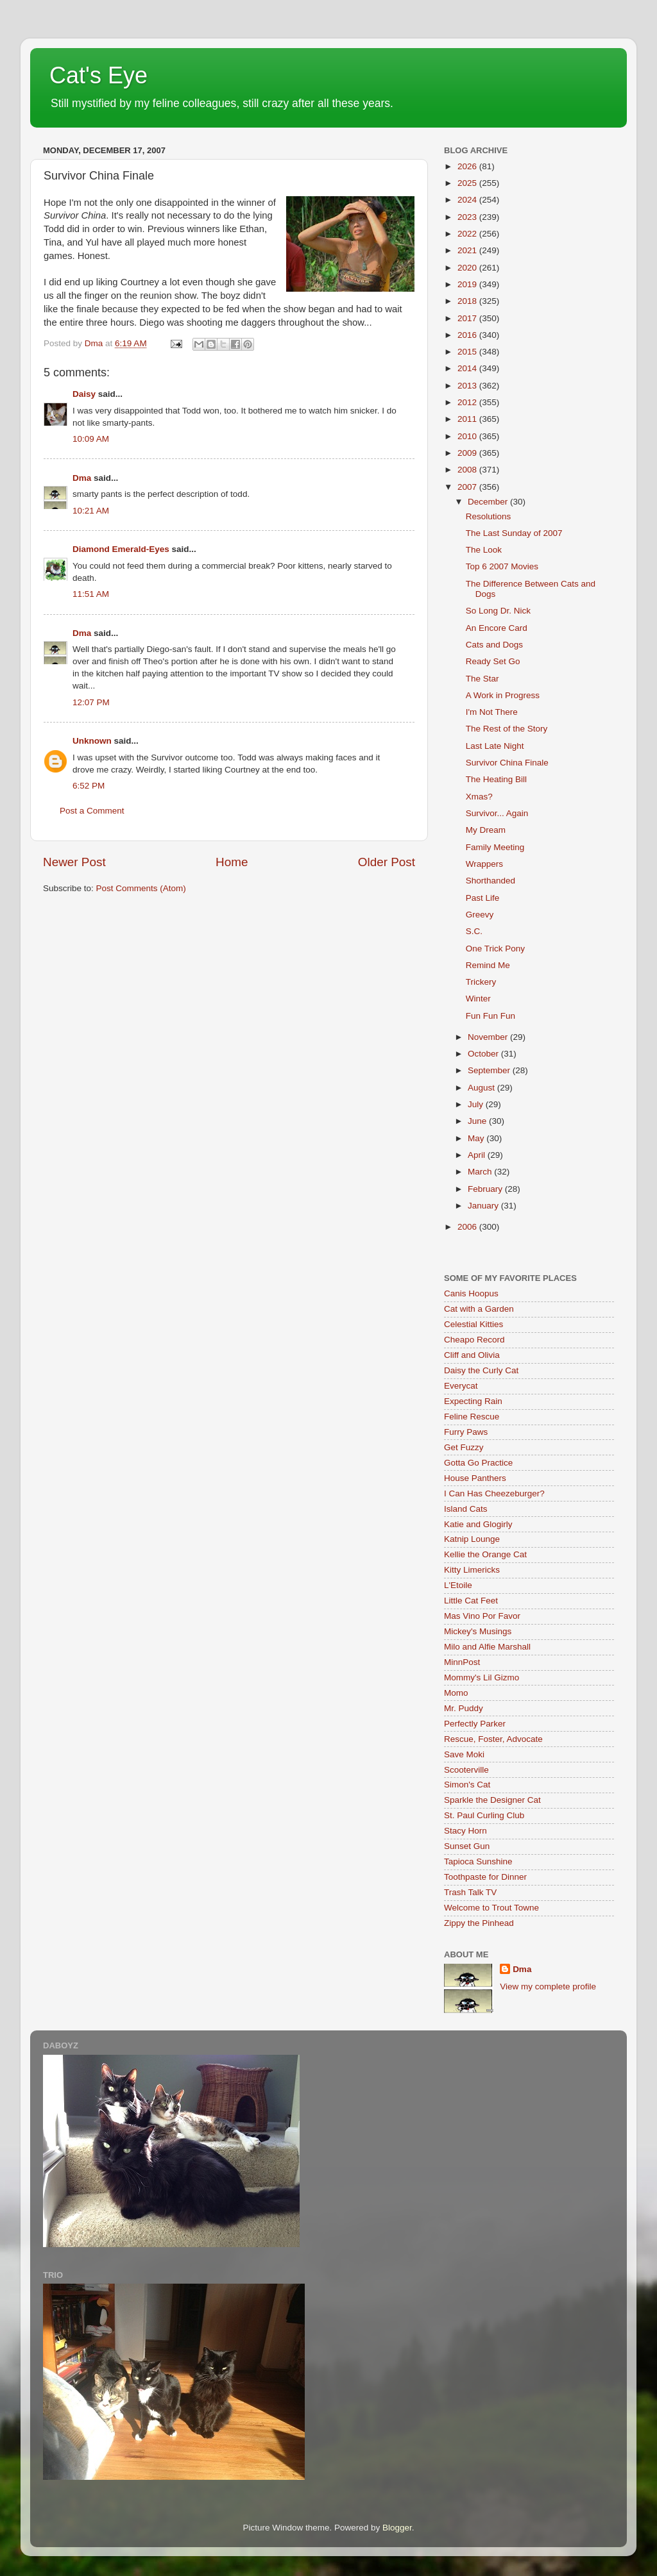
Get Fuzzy (464, 1447)
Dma (82, 478)
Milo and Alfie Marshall (487, 1647)
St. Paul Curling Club (484, 1815)
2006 (468, 1227)
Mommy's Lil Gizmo (481, 1677)
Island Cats (466, 1509)
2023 (468, 217)
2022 (468, 233)
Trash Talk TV (470, 1892)
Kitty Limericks (472, 1570)
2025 (468, 183)
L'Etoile (458, 1585)
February (486, 1189)
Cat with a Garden (479, 1309)
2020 (468, 267)
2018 (468, 301)
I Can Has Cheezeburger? (494, 1493)
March (481, 1171)
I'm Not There (492, 712)
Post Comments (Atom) (141, 888)
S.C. (474, 931)
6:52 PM (89, 785)
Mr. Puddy (463, 1708)
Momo (456, 1693)
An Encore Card (496, 628)
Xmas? (479, 796)
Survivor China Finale (507, 762)
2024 (468, 200)
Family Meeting (495, 847)
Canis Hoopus (471, 1293)
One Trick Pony (495, 948)
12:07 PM (91, 702)
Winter (478, 998)
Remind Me (488, 965)
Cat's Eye (98, 75)
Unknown (92, 741)
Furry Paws (466, 1432)
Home (232, 862)
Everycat (461, 1386)
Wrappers (484, 864)
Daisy (84, 394)
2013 (468, 385)
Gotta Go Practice (478, 1463)
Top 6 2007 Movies (502, 566)
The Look (484, 550)
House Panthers (475, 1478)
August (482, 1087)
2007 (468, 487)
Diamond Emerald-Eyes (121, 549)
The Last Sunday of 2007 (514, 533)
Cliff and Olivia (472, 1355)
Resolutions (488, 516)
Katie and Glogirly (478, 1524)
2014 (468, 368)
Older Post (386, 862)
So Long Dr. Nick (498, 610)
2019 (468, 284)
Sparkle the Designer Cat (492, 1800)
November (489, 1037)
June (478, 1121)
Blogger (397, 2527)
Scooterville (466, 1770)
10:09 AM (91, 439)
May (477, 1138)
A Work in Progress (503, 695)
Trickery (481, 982)
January (484, 1205)
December (489, 501)
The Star (482, 678)
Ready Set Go (493, 661)
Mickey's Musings (477, 1631)
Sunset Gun (467, 1846)
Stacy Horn (465, 1831)
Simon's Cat (467, 1784)
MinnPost (462, 1662)
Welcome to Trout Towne (491, 1907)
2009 (468, 453)
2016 (468, 335)
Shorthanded (490, 880)
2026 (468, 166)
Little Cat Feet (471, 1600)
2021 (468, 250)
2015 (468, 351)
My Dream (486, 830)
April (478, 1155)
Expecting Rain (473, 1401)
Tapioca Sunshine (478, 1861)
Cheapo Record (474, 1339)
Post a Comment (92, 810)
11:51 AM (91, 594)
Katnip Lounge (472, 1539)
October (484, 1053)
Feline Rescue (471, 1416)
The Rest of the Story (507, 728)
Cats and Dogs (494, 644)
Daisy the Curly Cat (481, 1370)
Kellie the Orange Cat (485, 1554)
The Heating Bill (496, 779)
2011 (468, 419)
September (490, 1070)
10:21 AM (91, 510)
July (477, 1104)
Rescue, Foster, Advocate (493, 1739)
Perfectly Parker (475, 1723)
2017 (468, 318)
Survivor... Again (497, 813)
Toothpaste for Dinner (485, 1877)
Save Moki (464, 1754)
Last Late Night (495, 746)
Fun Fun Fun (490, 1016)
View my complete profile (548, 1986)
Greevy (480, 914)
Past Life (483, 898)
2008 (468, 469)
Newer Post (74, 862)
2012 (468, 402)
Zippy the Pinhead (479, 1923)
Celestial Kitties (473, 1324)
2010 (468, 436)
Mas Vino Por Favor (482, 1616)
